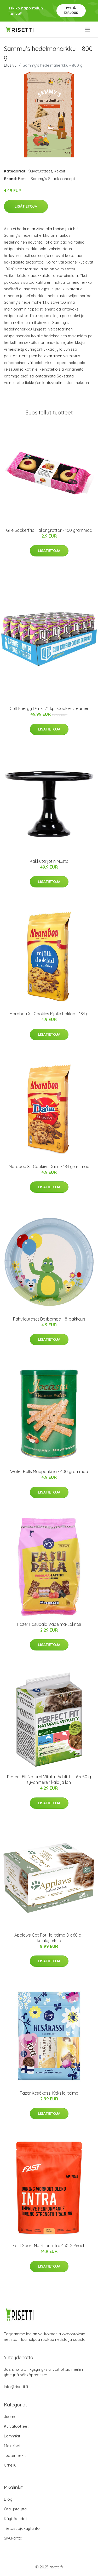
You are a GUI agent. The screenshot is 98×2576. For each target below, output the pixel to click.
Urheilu (10, 2465)
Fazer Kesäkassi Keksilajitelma (49, 2093)
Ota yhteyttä (15, 2508)
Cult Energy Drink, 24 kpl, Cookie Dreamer (49, 708)
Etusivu (10, 65)
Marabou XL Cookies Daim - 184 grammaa (49, 1166)
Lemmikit (12, 2435)
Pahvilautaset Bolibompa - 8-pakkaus (49, 1319)
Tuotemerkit (15, 2455)
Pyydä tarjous (71, 10)
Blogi (8, 2499)
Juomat (11, 2416)
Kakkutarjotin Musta (49, 861)
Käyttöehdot (15, 2518)
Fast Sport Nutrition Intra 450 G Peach (49, 2245)
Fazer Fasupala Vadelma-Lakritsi (49, 1624)
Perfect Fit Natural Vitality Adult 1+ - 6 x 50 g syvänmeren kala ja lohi (49, 1779)
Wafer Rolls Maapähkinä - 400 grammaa (49, 1471)
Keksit (59, 171)
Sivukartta (13, 2538)
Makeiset (12, 2445)
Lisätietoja (26, 206)
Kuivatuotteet (39, 171)
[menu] (88, 30)
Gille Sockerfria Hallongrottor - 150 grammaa (49, 530)
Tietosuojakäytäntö (22, 2528)
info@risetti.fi (16, 2386)
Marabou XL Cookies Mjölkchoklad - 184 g (49, 1013)
